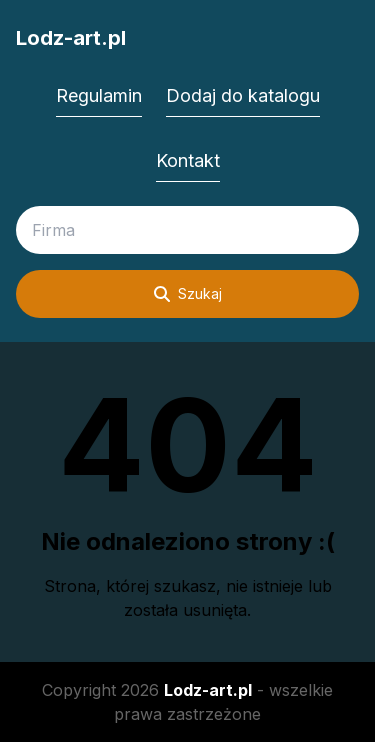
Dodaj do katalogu (243, 95)
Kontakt (188, 160)
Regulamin (99, 95)
